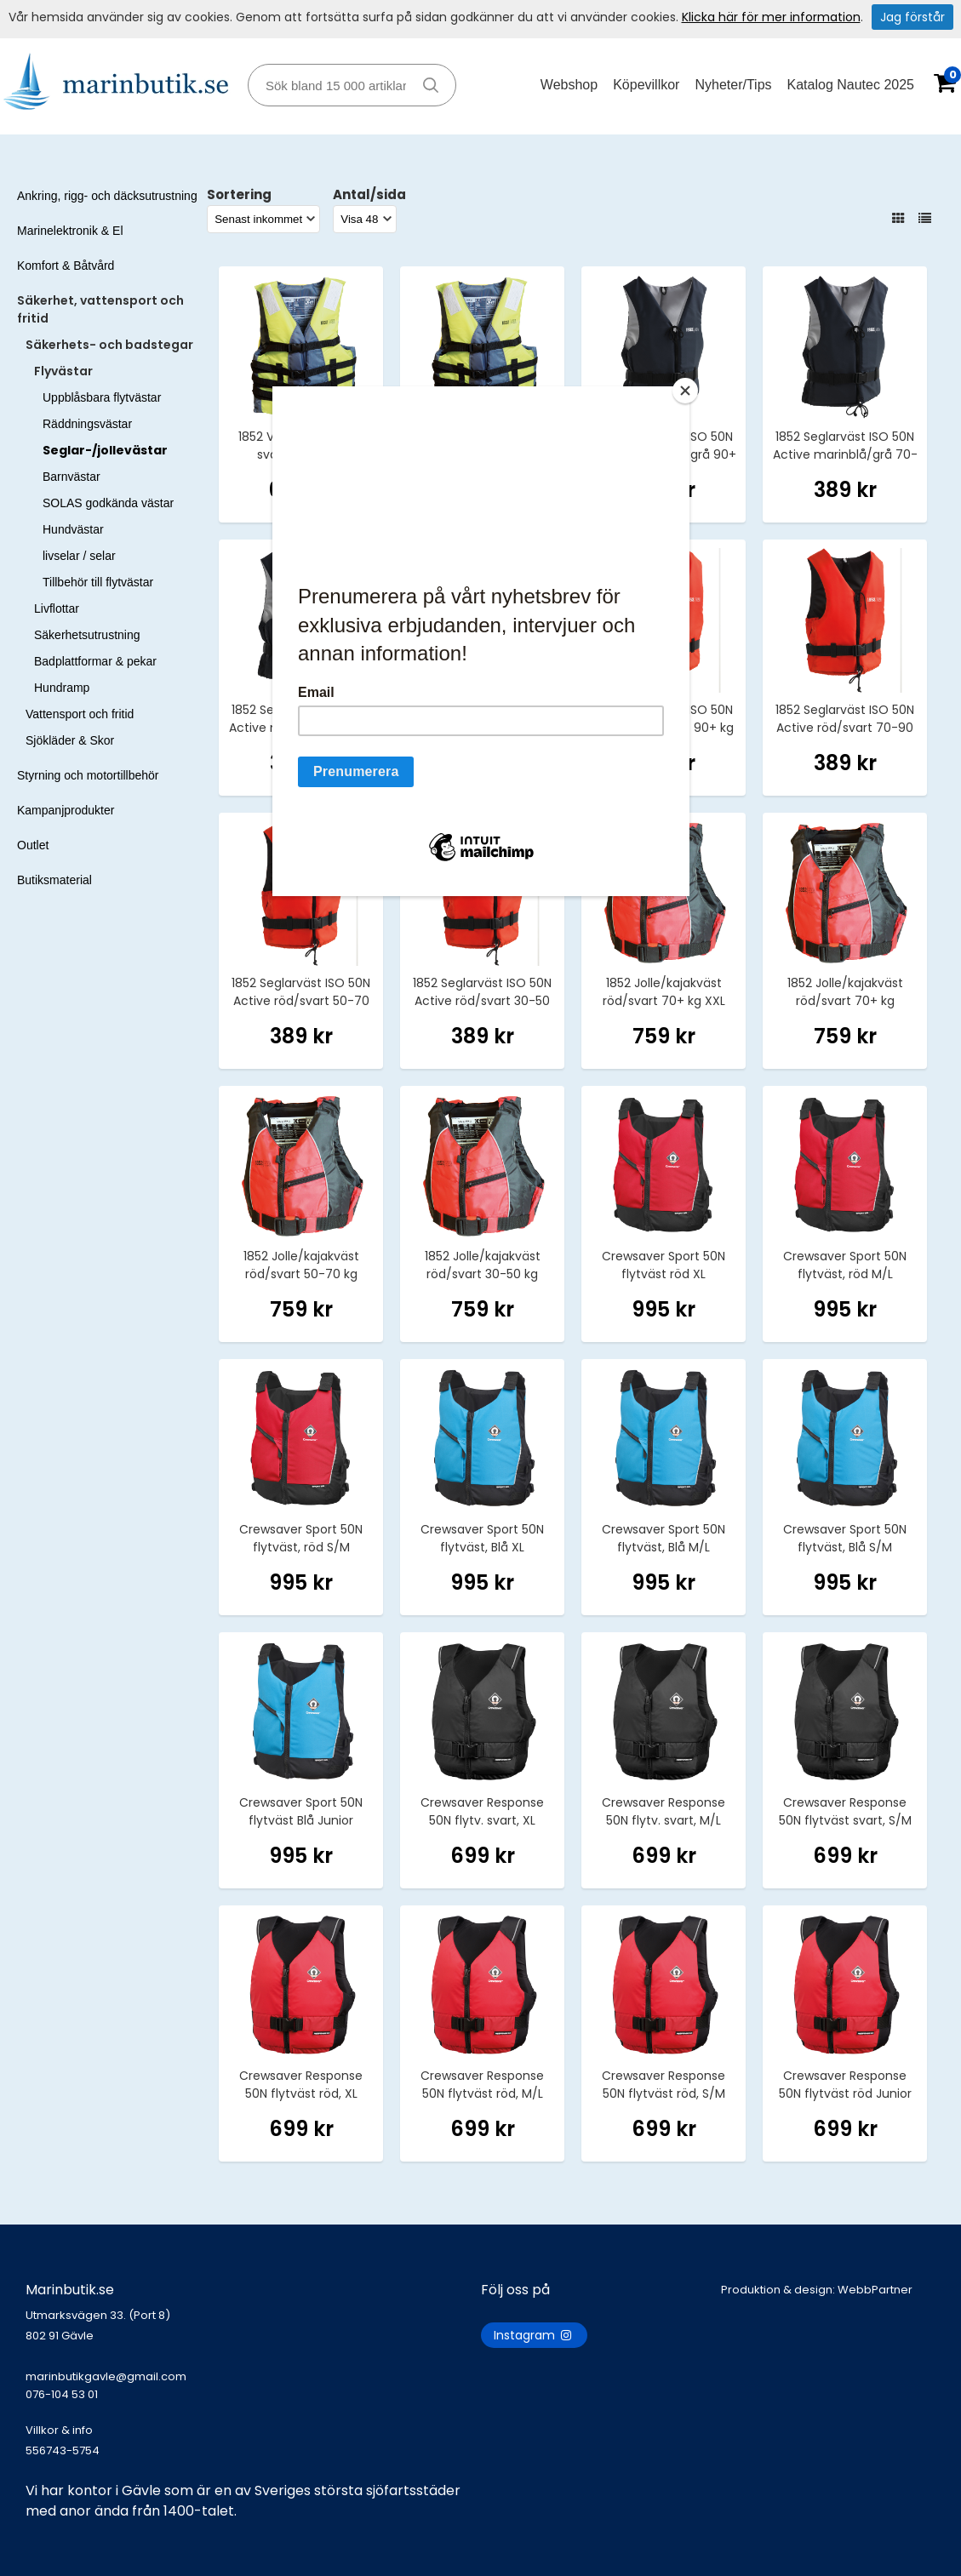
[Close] (685, 390)
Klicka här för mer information (771, 17)
